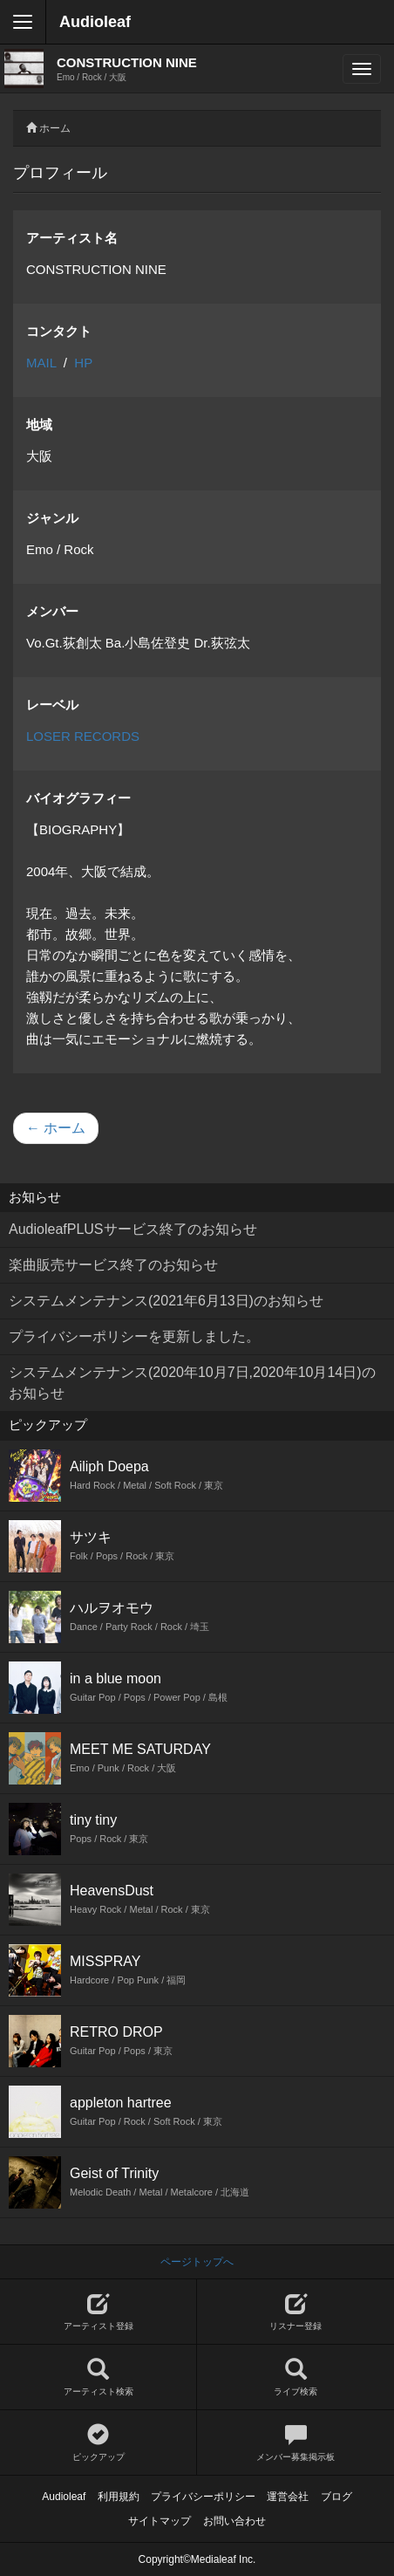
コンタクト (59, 331)
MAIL (41, 362)
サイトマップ (159, 2521)
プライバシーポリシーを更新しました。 (134, 1336)
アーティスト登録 (98, 2312)
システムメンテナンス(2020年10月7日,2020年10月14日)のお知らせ (192, 1383)
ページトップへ (197, 2262)
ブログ (336, 2496)
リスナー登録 (295, 2312)
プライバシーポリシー (203, 2496)
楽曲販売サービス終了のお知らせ (113, 1264)
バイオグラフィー (78, 798)
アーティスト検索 (98, 2377)
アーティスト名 (72, 237)
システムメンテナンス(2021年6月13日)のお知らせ (166, 1300)
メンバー (52, 611)
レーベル (52, 704)
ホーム (55, 128)
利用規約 (118, 2496)
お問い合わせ (234, 2521)
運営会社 (288, 2496)
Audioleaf (95, 22)
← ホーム (55, 1127)
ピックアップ (98, 2443)
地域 (39, 424)
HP (83, 362)
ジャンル (52, 517)
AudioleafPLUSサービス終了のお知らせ (133, 1229)
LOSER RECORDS (82, 736)
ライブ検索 (295, 2377)
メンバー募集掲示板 (295, 2443)
